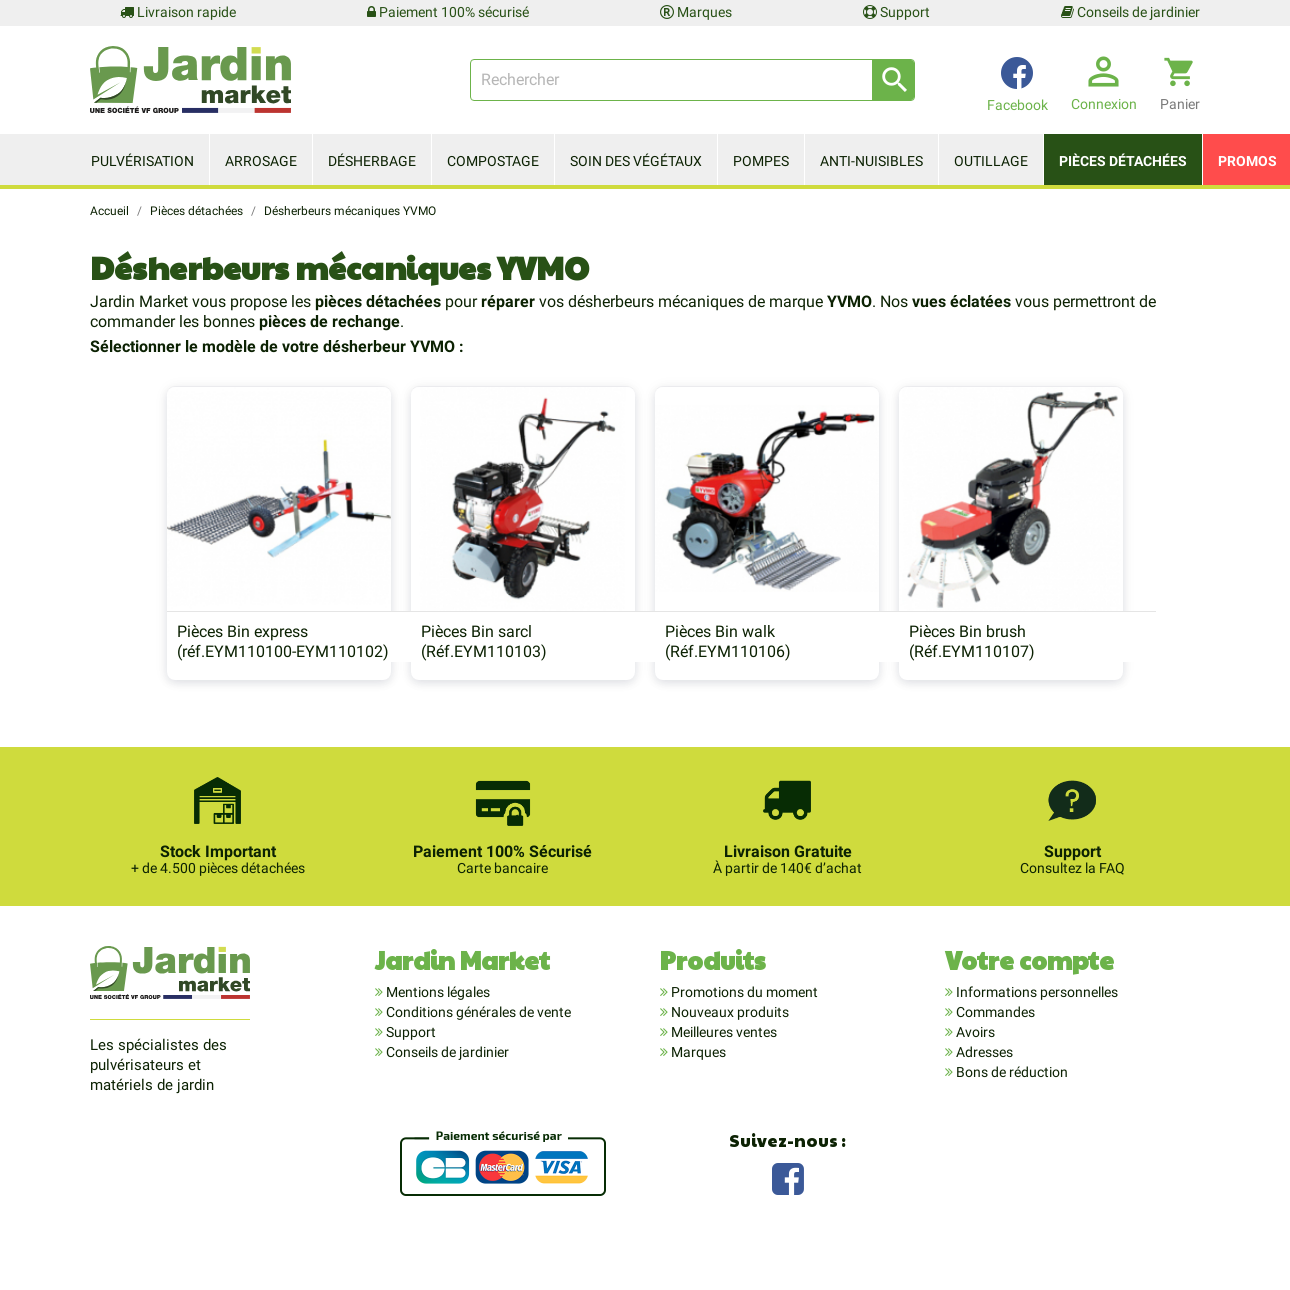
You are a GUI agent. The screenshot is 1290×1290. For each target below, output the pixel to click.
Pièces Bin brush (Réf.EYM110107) (1005, 674)
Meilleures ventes (722, 1068)
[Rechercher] (692, 80)
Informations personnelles (1035, 1028)
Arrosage (261, 161)
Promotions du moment (743, 1028)
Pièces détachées (1123, 161)
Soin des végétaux (636, 161)
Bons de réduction (1010, 1108)
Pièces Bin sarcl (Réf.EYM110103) (451, 674)
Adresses (983, 1088)
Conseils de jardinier (1130, 12)
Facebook (788, 1212)
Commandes (994, 1048)
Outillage (991, 161)
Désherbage (372, 161)
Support (896, 12)
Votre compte (1029, 995)
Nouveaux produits (728, 1048)
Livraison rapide (178, 12)
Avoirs (974, 1068)
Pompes (761, 161)
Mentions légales (436, 1028)
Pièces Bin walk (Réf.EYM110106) (728, 674)
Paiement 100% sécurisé (448, 12)
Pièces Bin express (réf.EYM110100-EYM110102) (217, 674)
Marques (696, 12)
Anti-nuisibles (871, 161)
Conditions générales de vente (477, 1048)
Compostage (493, 161)
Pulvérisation (142, 161)
